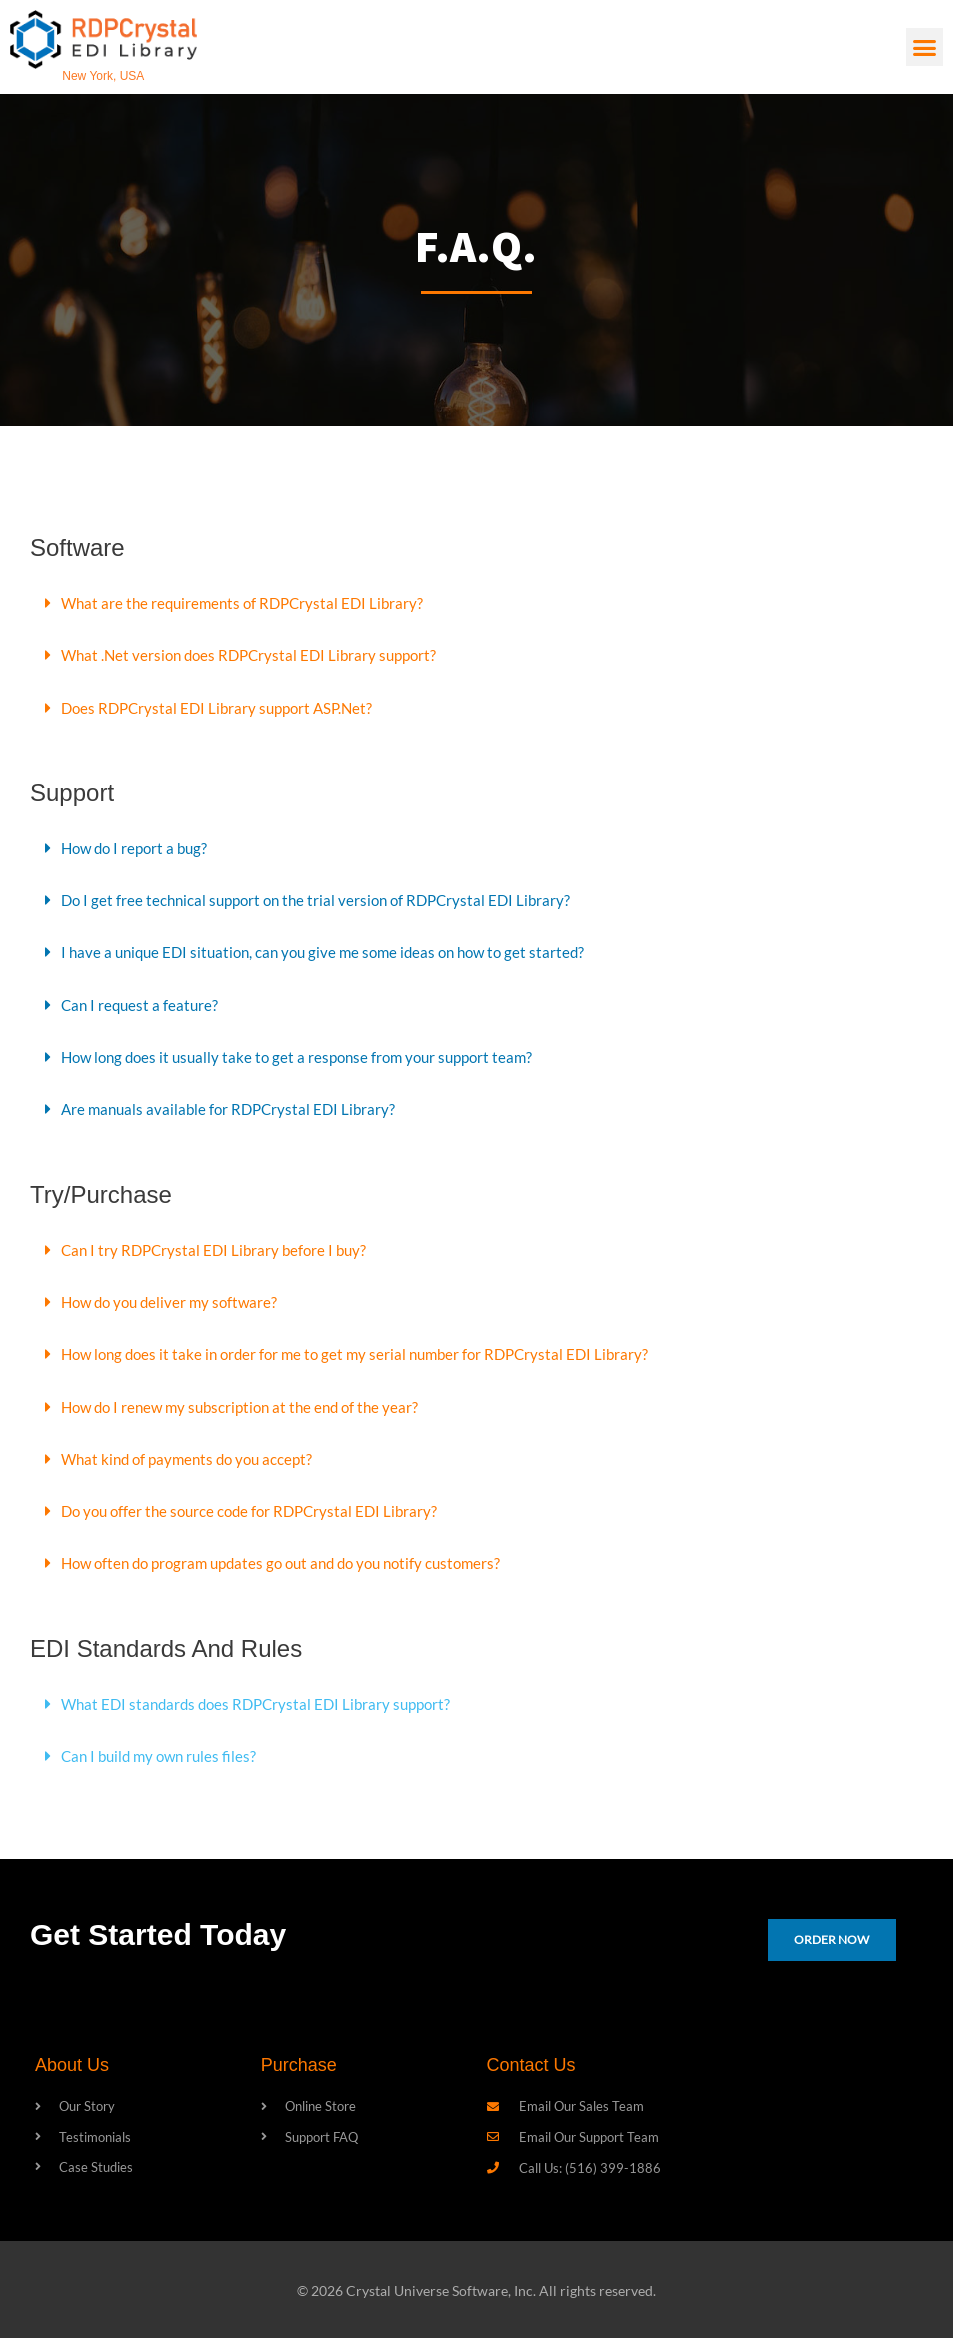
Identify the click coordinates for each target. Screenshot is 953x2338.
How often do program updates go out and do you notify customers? (294, 1558)
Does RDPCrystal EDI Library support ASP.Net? (223, 706)
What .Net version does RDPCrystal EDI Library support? (256, 654)
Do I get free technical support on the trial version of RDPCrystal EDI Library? (325, 898)
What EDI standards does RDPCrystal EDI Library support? (264, 1698)
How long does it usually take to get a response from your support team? (307, 1054)
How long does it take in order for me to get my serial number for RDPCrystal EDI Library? (366, 1350)
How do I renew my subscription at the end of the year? (248, 1402)
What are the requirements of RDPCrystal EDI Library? (248, 602)
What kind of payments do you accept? (193, 1454)
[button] (925, 47)
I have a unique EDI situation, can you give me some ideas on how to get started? (334, 950)
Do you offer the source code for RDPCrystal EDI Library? (257, 1506)
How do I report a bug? (138, 846)
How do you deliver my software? (174, 1298)
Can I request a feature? (142, 1002)
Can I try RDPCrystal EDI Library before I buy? (219, 1246)
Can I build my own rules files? (163, 1750)
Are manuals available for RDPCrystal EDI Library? (233, 1106)
